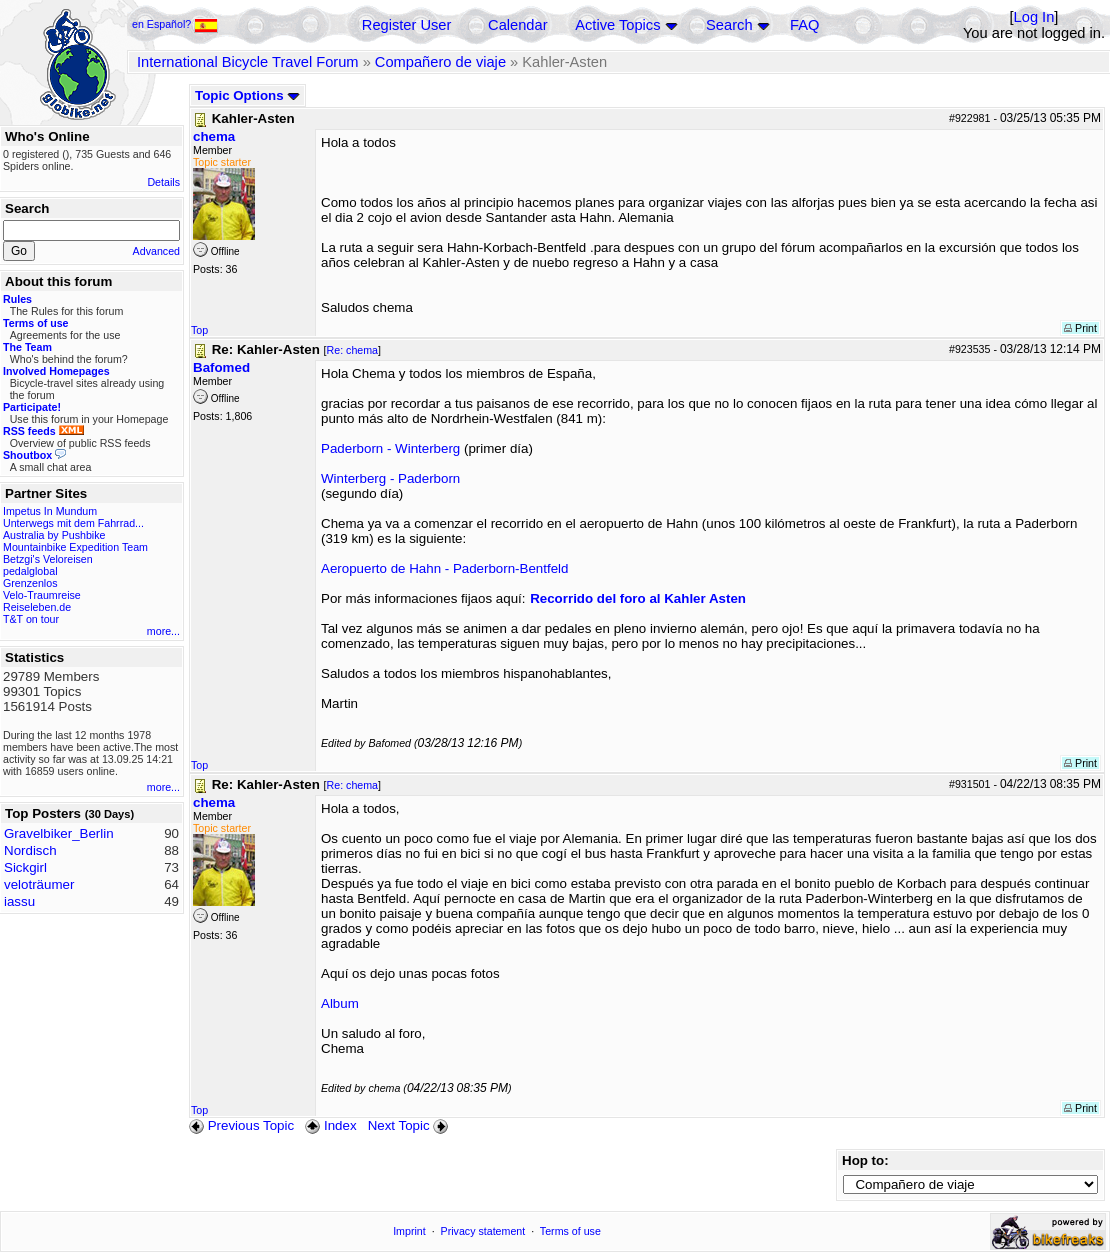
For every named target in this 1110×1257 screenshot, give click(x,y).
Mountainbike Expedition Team (75, 547)
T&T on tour (31, 619)
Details (163, 182)
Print (1080, 328)
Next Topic (410, 1125)
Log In (1034, 17)
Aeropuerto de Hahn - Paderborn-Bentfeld (444, 568)
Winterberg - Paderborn (390, 478)
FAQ (804, 25)
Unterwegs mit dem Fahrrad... (73, 523)
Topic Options (247, 95)
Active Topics (617, 25)
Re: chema (353, 350)
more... (163, 631)
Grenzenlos (30, 583)
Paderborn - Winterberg (390, 448)
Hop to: (865, 1160)
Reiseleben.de (37, 607)
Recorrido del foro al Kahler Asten (638, 598)
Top (199, 330)
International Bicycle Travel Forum (248, 62)
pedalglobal (30, 571)
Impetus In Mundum (50, 511)
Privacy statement (483, 1231)
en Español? (175, 24)
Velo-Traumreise (42, 595)
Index (330, 1125)
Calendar (517, 25)
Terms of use (570, 1231)
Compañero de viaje (440, 62)
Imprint (409, 1231)
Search (729, 25)
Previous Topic (241, 1125)
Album (340, 1003)
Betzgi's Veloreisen (48, 559)
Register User (407, 25)
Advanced (156, 251)
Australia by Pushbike (54, 535)
